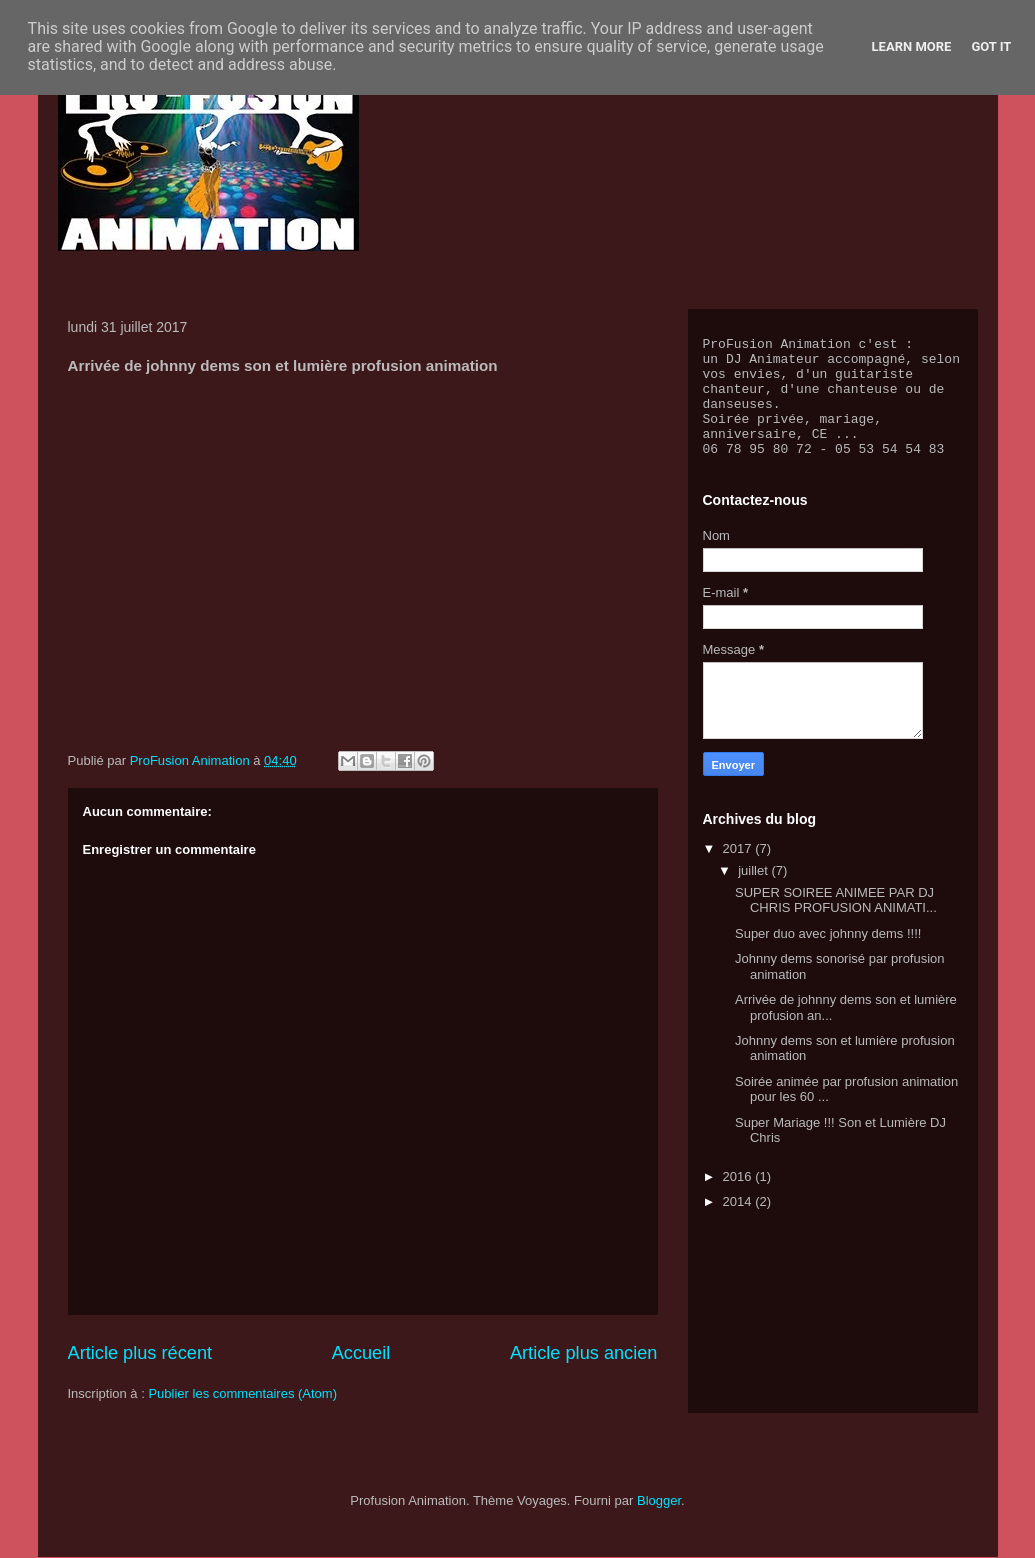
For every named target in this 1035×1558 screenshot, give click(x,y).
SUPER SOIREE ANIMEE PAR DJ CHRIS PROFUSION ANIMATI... (836, 924)
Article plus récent (140, 1353)
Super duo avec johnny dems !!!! (828, 957)
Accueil (361, 1353)
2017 (739, 872)
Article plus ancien (584, 1353)
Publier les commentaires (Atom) (242, 1393)
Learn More (912, 46)
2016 (739, 1200)
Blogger (659, 1500)
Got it (991, 46)
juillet (754, 894)
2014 (739, 1225)
